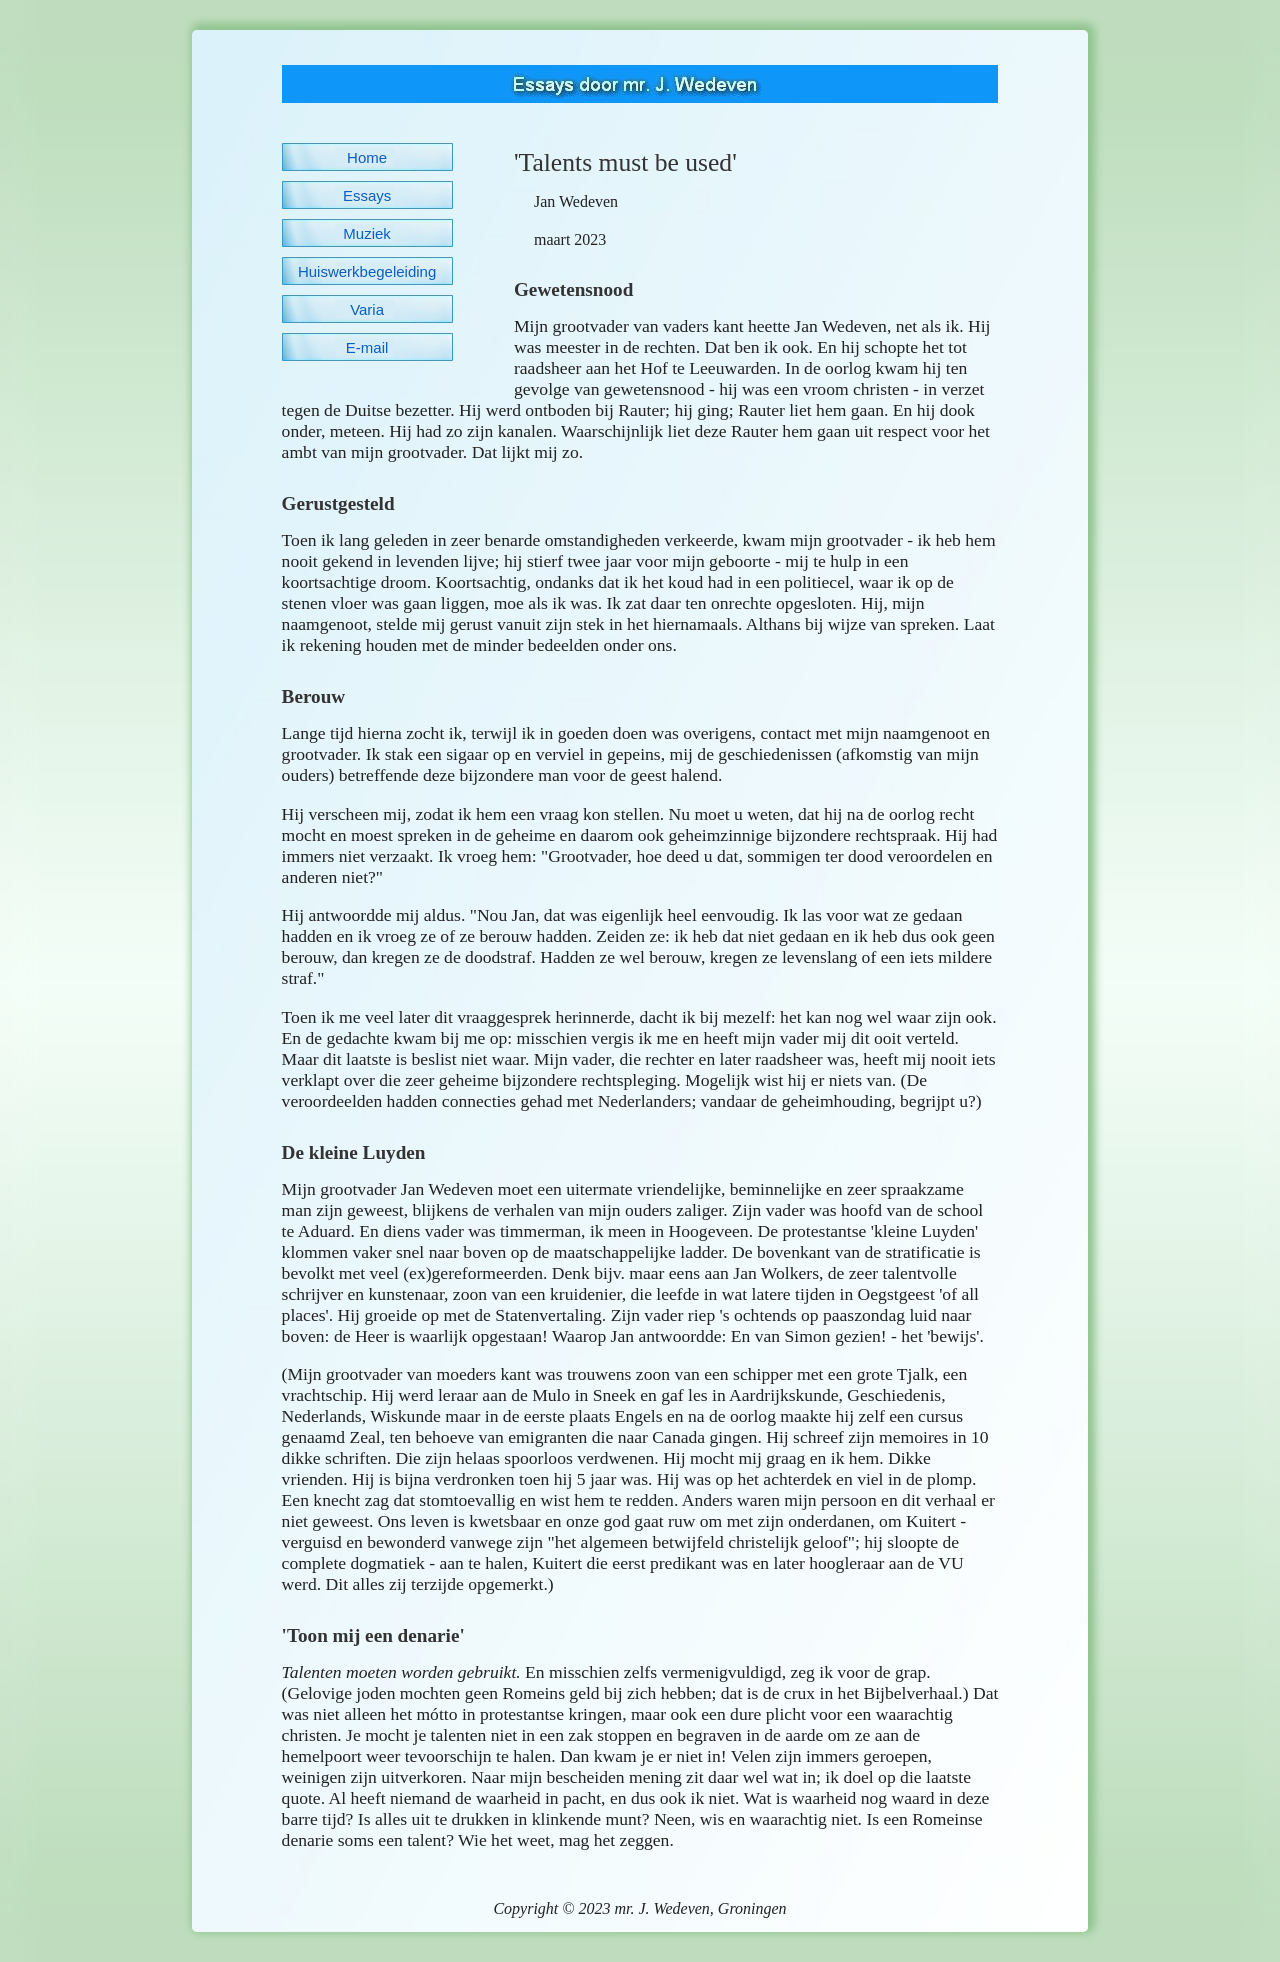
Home (367, 157)
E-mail (367, 347)
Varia (367, 309)
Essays (367, 195)
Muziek (367, 233)
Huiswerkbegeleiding (367, 271)
